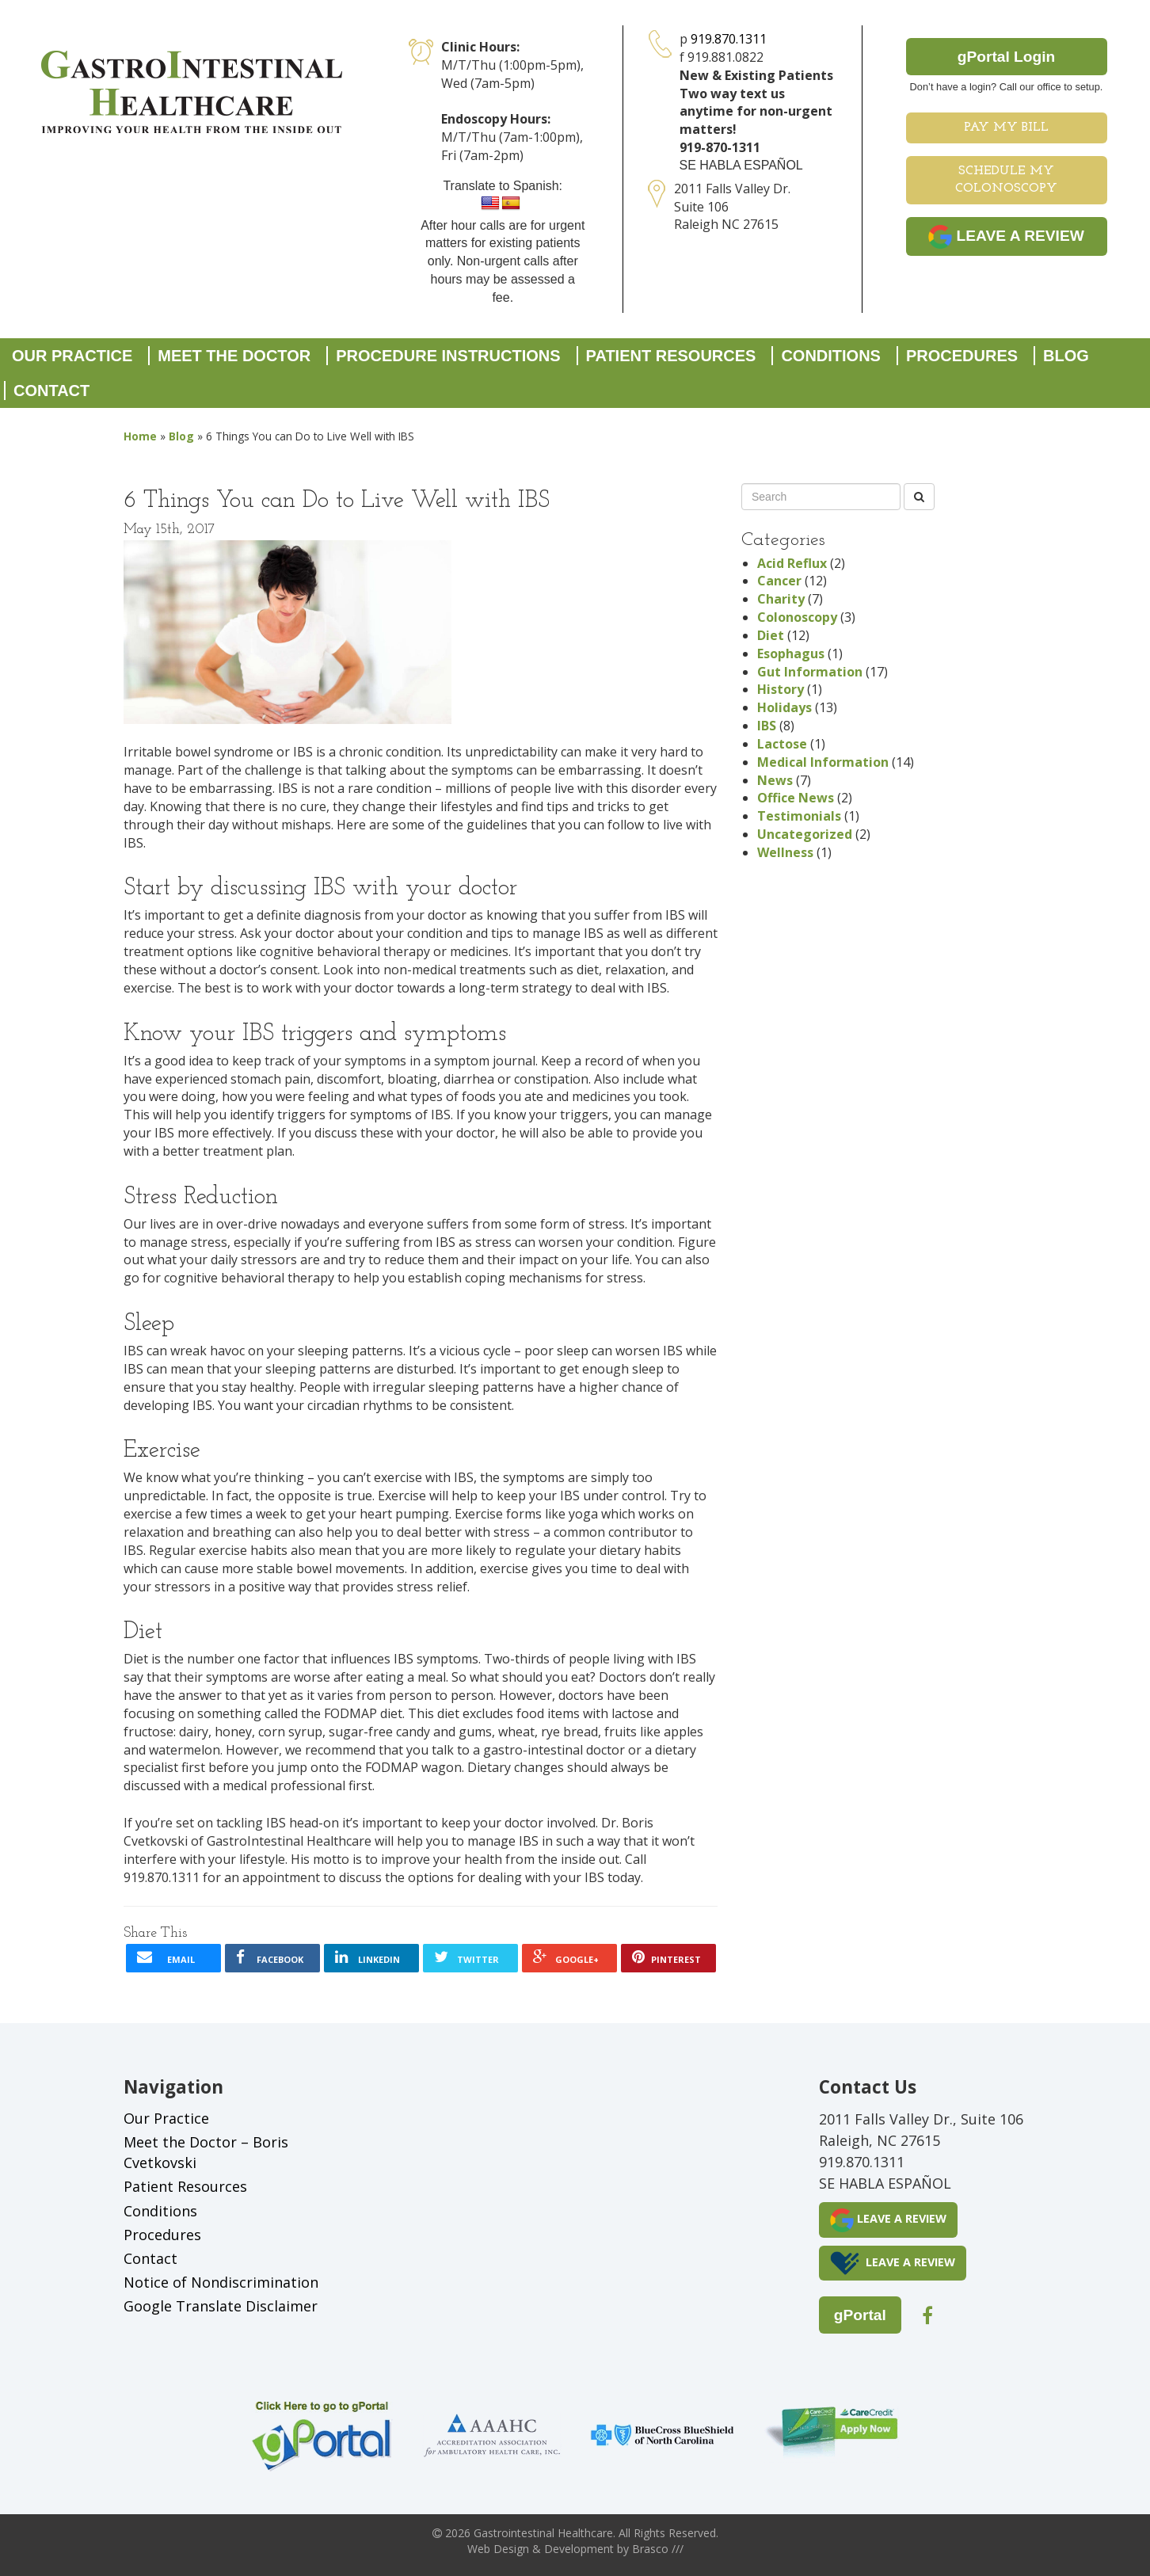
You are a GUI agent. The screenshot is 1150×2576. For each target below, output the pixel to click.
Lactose (782, 744)
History (780, 689)
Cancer (779, 580)
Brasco (658, 2548)
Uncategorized (804, 834)
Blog (1066, 355)
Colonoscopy (797, 617)
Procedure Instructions (448, 355)
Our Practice (72, 355)
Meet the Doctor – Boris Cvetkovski (206, 2152)
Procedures (962, 355)
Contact (51, 390)
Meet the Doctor (234, 355)
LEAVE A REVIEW (1006, 237)
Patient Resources (671, 355)
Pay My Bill (1006, 127)
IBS (766, 725)
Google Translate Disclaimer (221, 2305)
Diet (770, 635)
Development (579, 2548)
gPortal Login (1007, 56)
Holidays (784, 707)
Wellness (785, 852)
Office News (795, 797)
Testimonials (799, 816)
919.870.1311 (729, 39)
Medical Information (823, 762)
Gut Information (809, 671)
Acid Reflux (792, 563)
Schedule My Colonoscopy (1006, 180)
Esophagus (790, 653)
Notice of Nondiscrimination (221, 2282)
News (775, 780)
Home (140, 436)
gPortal (860, 2315)
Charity (781, 599)
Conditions (831, 355)
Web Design (498, 2548)
